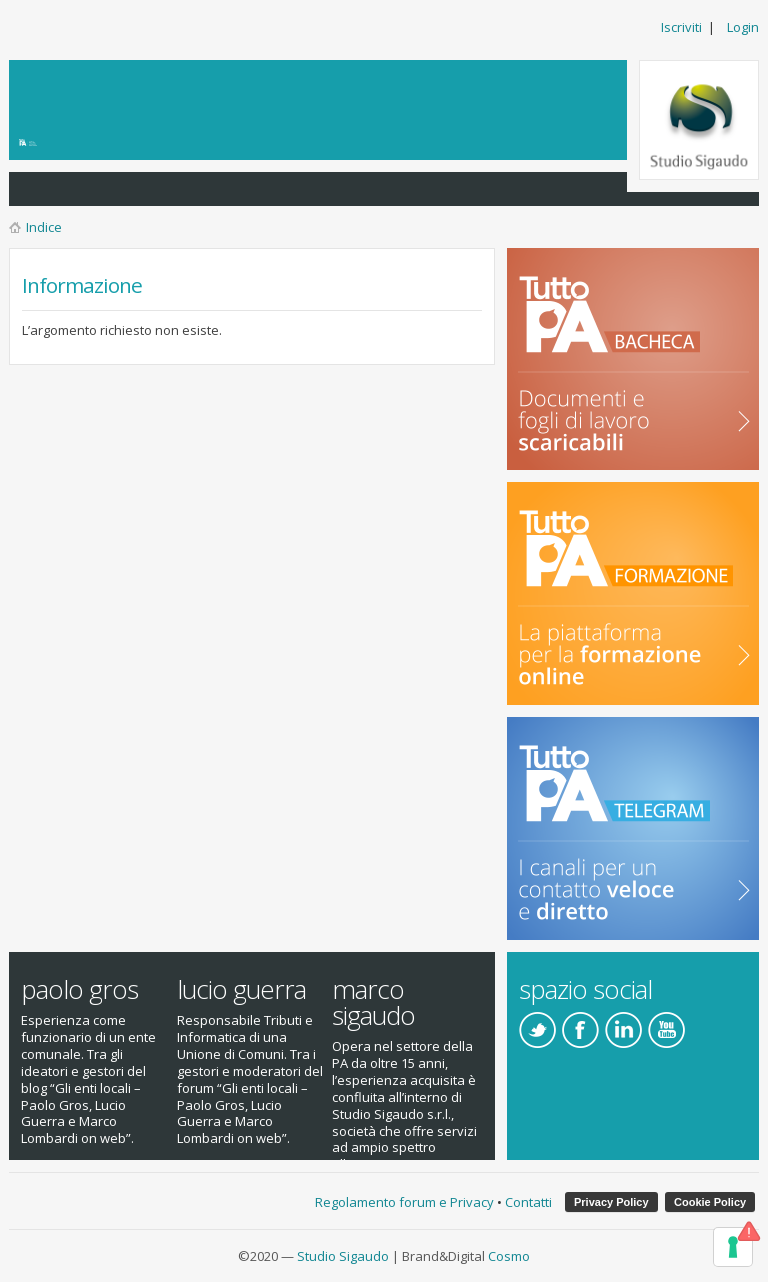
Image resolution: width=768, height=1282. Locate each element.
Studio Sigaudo (343, 1256)
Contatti (528, 1202)
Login (743, 27)
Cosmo (509, 1256)
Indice (44, 227)
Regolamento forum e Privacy (404, 1202)
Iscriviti (681, 27)
